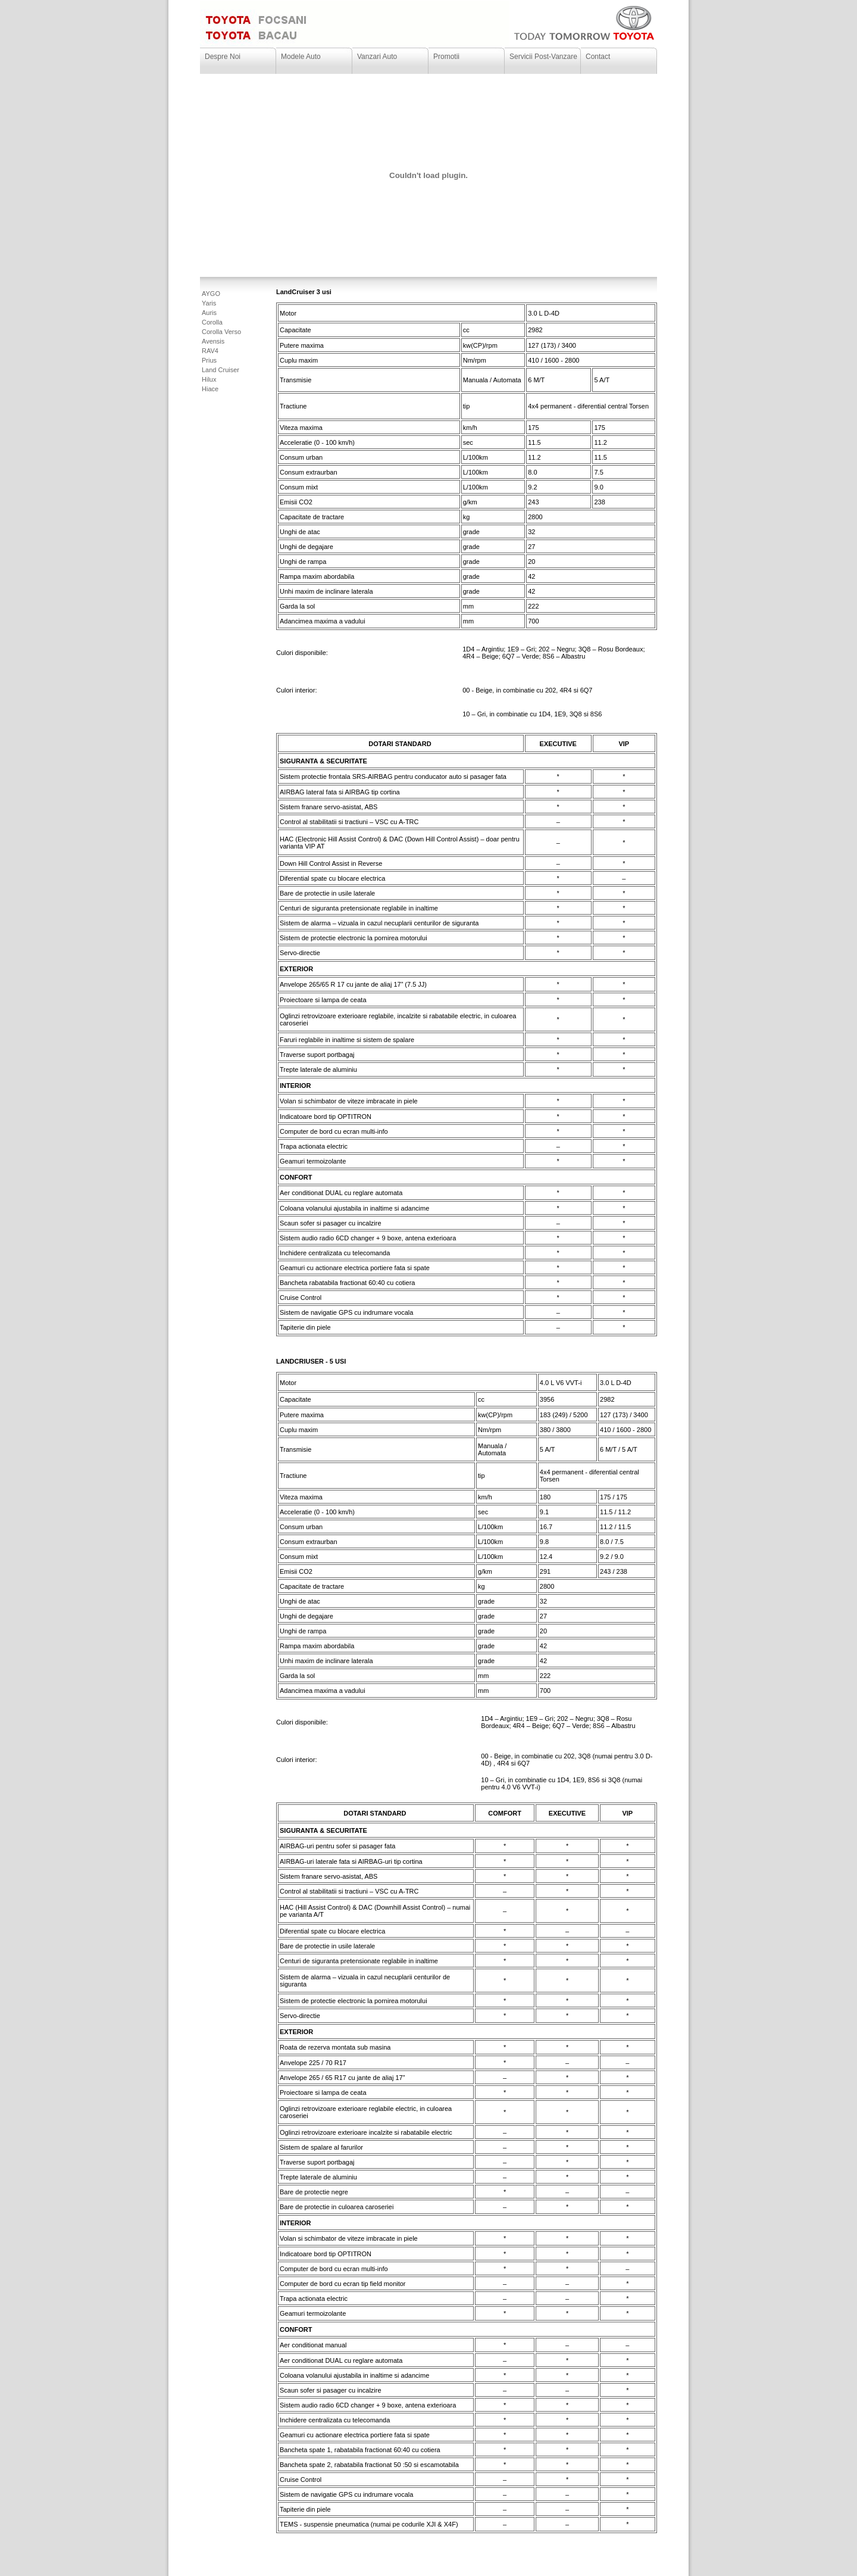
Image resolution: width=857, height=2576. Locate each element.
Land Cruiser (220, 369)
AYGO (211, 293)
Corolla (212, 322)
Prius (209, 360)
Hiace (210, 388)
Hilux (209, 379)
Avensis (213, 341)
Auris (209, 312)
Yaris (209, 303)
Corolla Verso (221, 331)
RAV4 (210, 350)
